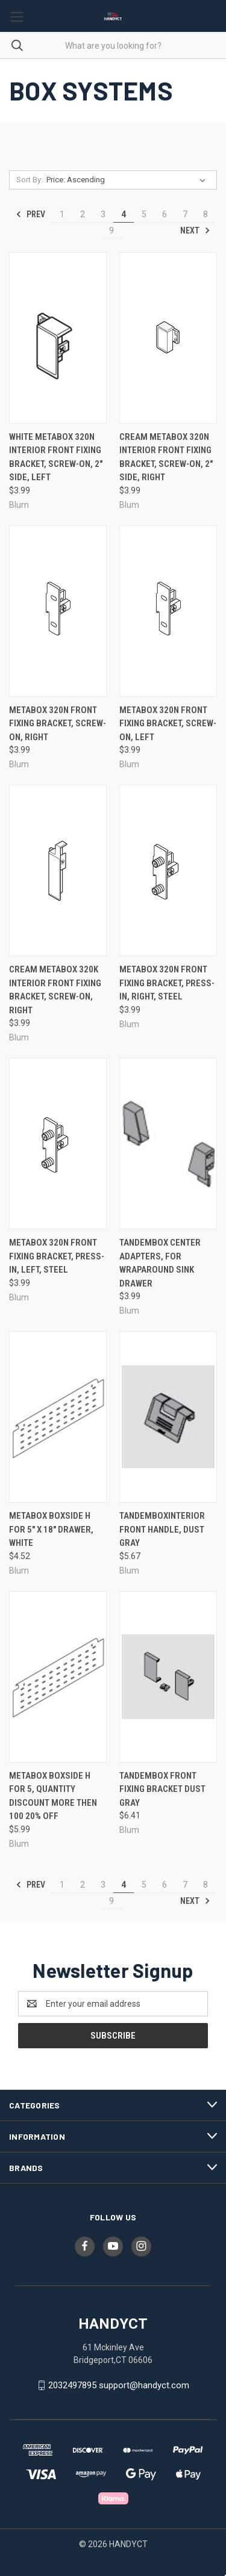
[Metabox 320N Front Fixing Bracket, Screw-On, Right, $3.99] (57, 611)
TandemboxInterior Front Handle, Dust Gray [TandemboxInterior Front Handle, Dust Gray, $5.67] (162, 1529)
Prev (30, 214)
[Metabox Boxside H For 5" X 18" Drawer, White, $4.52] (57, 1416)
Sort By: (29, 179)
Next (195, 230)
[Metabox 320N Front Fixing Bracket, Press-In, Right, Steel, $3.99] (168, 870)
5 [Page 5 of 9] (144, 214)
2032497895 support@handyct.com (118, 2385)
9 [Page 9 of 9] (111, 230)
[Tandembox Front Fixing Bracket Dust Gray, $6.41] (168, 1676)
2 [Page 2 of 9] (82, 214)
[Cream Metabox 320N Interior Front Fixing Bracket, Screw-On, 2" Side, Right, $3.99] (168, 338)
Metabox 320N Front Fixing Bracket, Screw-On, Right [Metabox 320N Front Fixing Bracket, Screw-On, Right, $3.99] (57, 724)
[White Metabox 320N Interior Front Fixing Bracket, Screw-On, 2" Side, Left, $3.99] (57, 338)
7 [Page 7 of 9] (185, 214)
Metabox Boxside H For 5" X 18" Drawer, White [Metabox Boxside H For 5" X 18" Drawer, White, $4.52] (51, 1529)
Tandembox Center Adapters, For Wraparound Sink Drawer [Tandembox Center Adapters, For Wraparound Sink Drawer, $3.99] (160, 1263)
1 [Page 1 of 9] (62, 214)
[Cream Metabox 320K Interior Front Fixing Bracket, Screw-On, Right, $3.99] (57, 870)
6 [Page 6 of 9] (164, 214)
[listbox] (128, 180)
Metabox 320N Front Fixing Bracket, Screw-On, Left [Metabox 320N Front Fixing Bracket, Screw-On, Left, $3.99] (167, 724)
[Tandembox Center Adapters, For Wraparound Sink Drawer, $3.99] (168, 1143)
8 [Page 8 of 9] (205, 214)
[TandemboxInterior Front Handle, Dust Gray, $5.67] (168, 1416)
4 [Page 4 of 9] (123, 214)
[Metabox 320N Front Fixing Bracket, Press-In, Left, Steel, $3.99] (57, 1143)
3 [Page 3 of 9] (103, 214)
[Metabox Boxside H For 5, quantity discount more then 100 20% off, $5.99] (57, 1676)
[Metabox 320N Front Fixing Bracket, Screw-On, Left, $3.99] (168, 611)
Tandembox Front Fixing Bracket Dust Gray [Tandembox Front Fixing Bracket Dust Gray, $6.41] (162, 1789)
